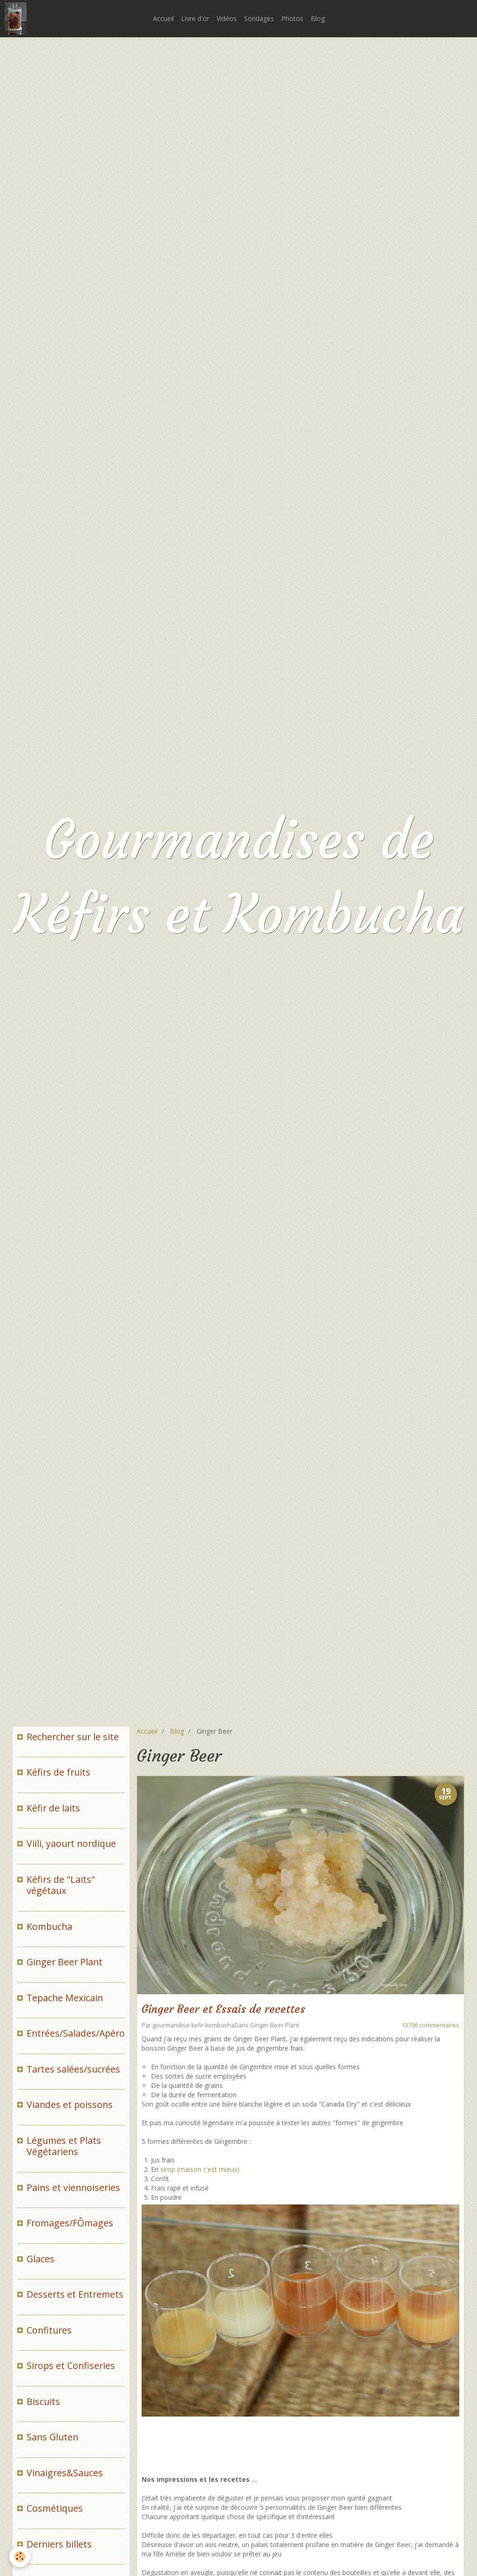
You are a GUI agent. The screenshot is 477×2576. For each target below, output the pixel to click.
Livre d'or (195, 18)
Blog (318, 18)
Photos (292, 18)
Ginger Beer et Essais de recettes (223, 2010)
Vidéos (227, 18)
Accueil (163, 18)
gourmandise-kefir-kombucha (193, 2025)
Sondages (259, 18)
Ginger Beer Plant (274, 2025)
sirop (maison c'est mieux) (199, 2169)
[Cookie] (19, 2556)
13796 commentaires (430, 2025)
